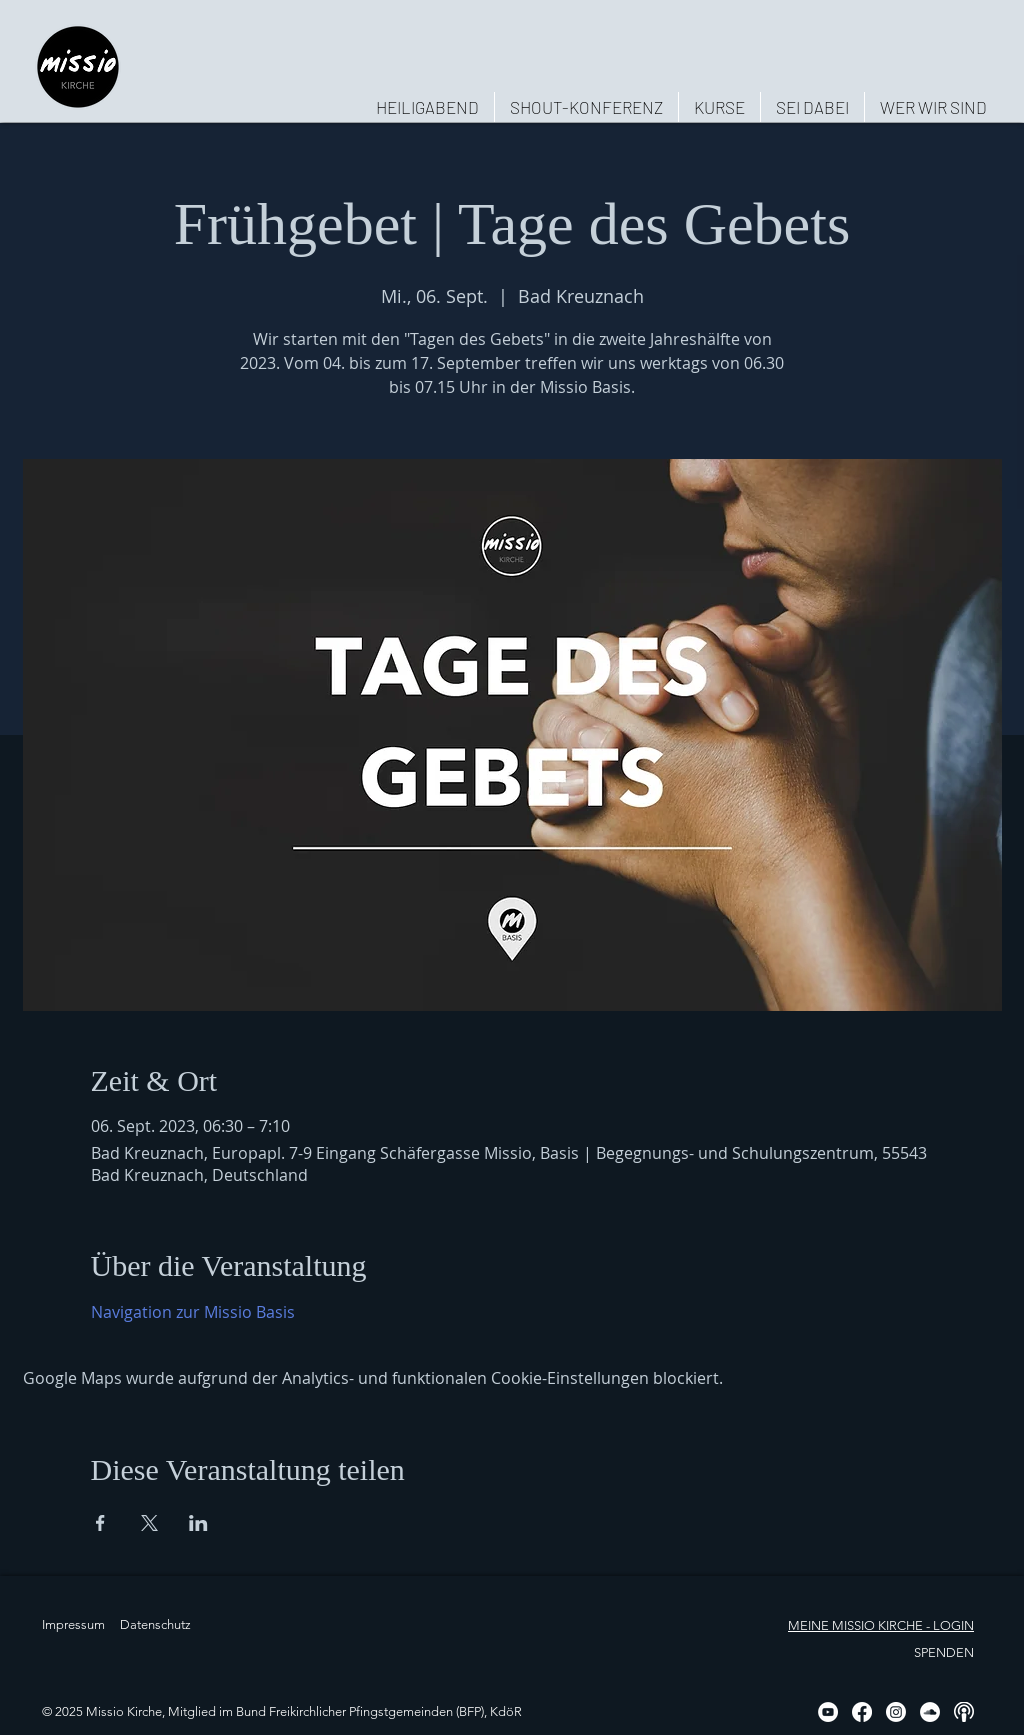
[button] (933, 107)
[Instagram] (896, 1712)
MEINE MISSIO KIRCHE (855, 1625)
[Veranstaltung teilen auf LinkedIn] (198, 1523)
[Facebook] (862, 1712)
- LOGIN (948, 1625)
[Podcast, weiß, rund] (964, 1712)
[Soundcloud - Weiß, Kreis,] (930, 1712)
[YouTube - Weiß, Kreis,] (828, 1712)
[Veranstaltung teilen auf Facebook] (100, 1523)
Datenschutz (155, 1624)
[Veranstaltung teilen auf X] (149, 1523)
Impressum (73, 1624)
